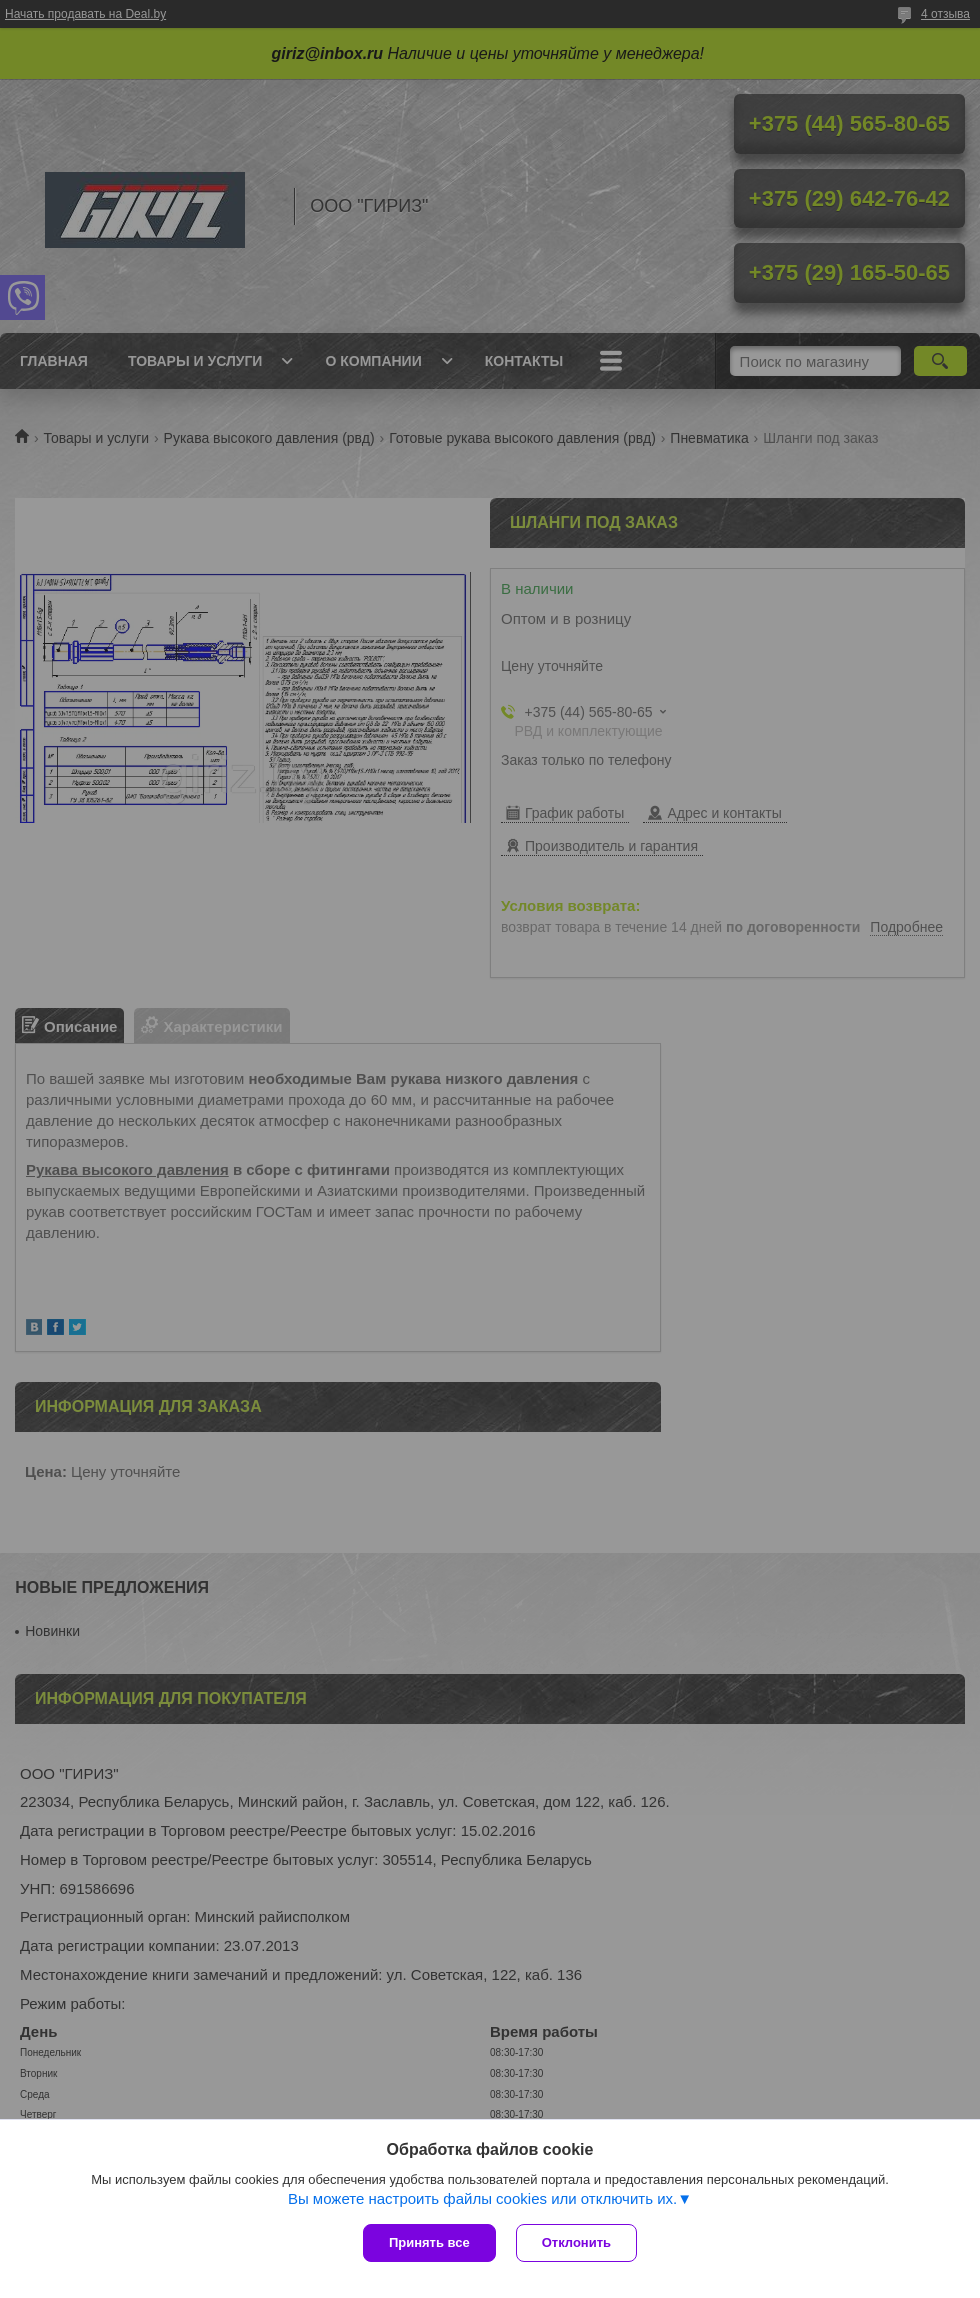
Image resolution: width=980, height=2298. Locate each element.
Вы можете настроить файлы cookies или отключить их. (482, 2198)
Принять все (429, 2242)
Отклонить (576, 2242)
